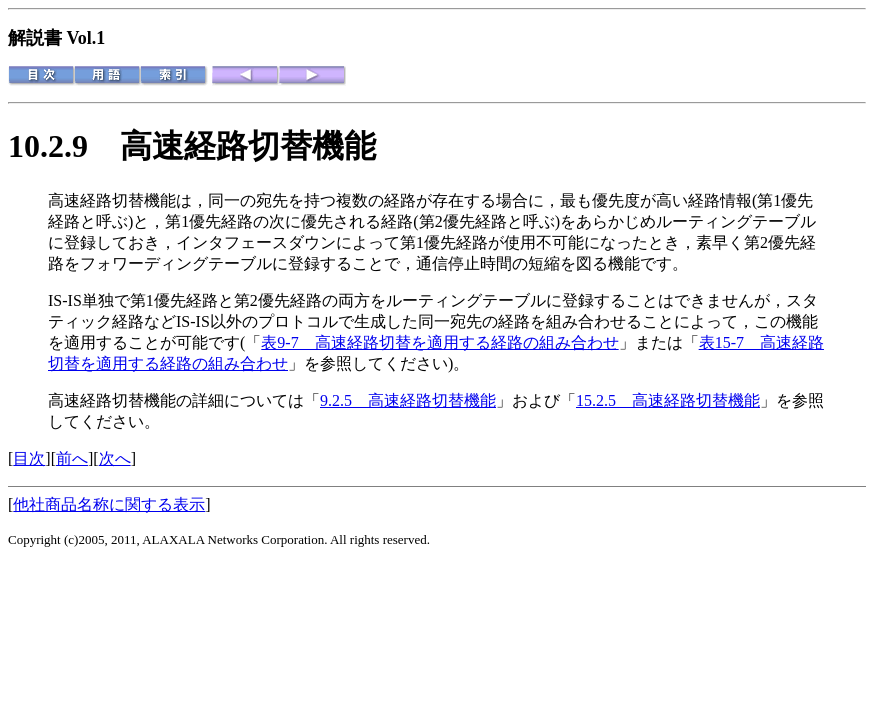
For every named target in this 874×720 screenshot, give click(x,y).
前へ (72, 458)
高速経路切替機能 (248, 146)
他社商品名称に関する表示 (109, 504)
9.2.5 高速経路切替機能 (408, 400)
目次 (29, 458)
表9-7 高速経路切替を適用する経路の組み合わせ (439, 342)
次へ (115, 458)
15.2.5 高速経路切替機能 (668, 400)
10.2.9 (64, 146)
